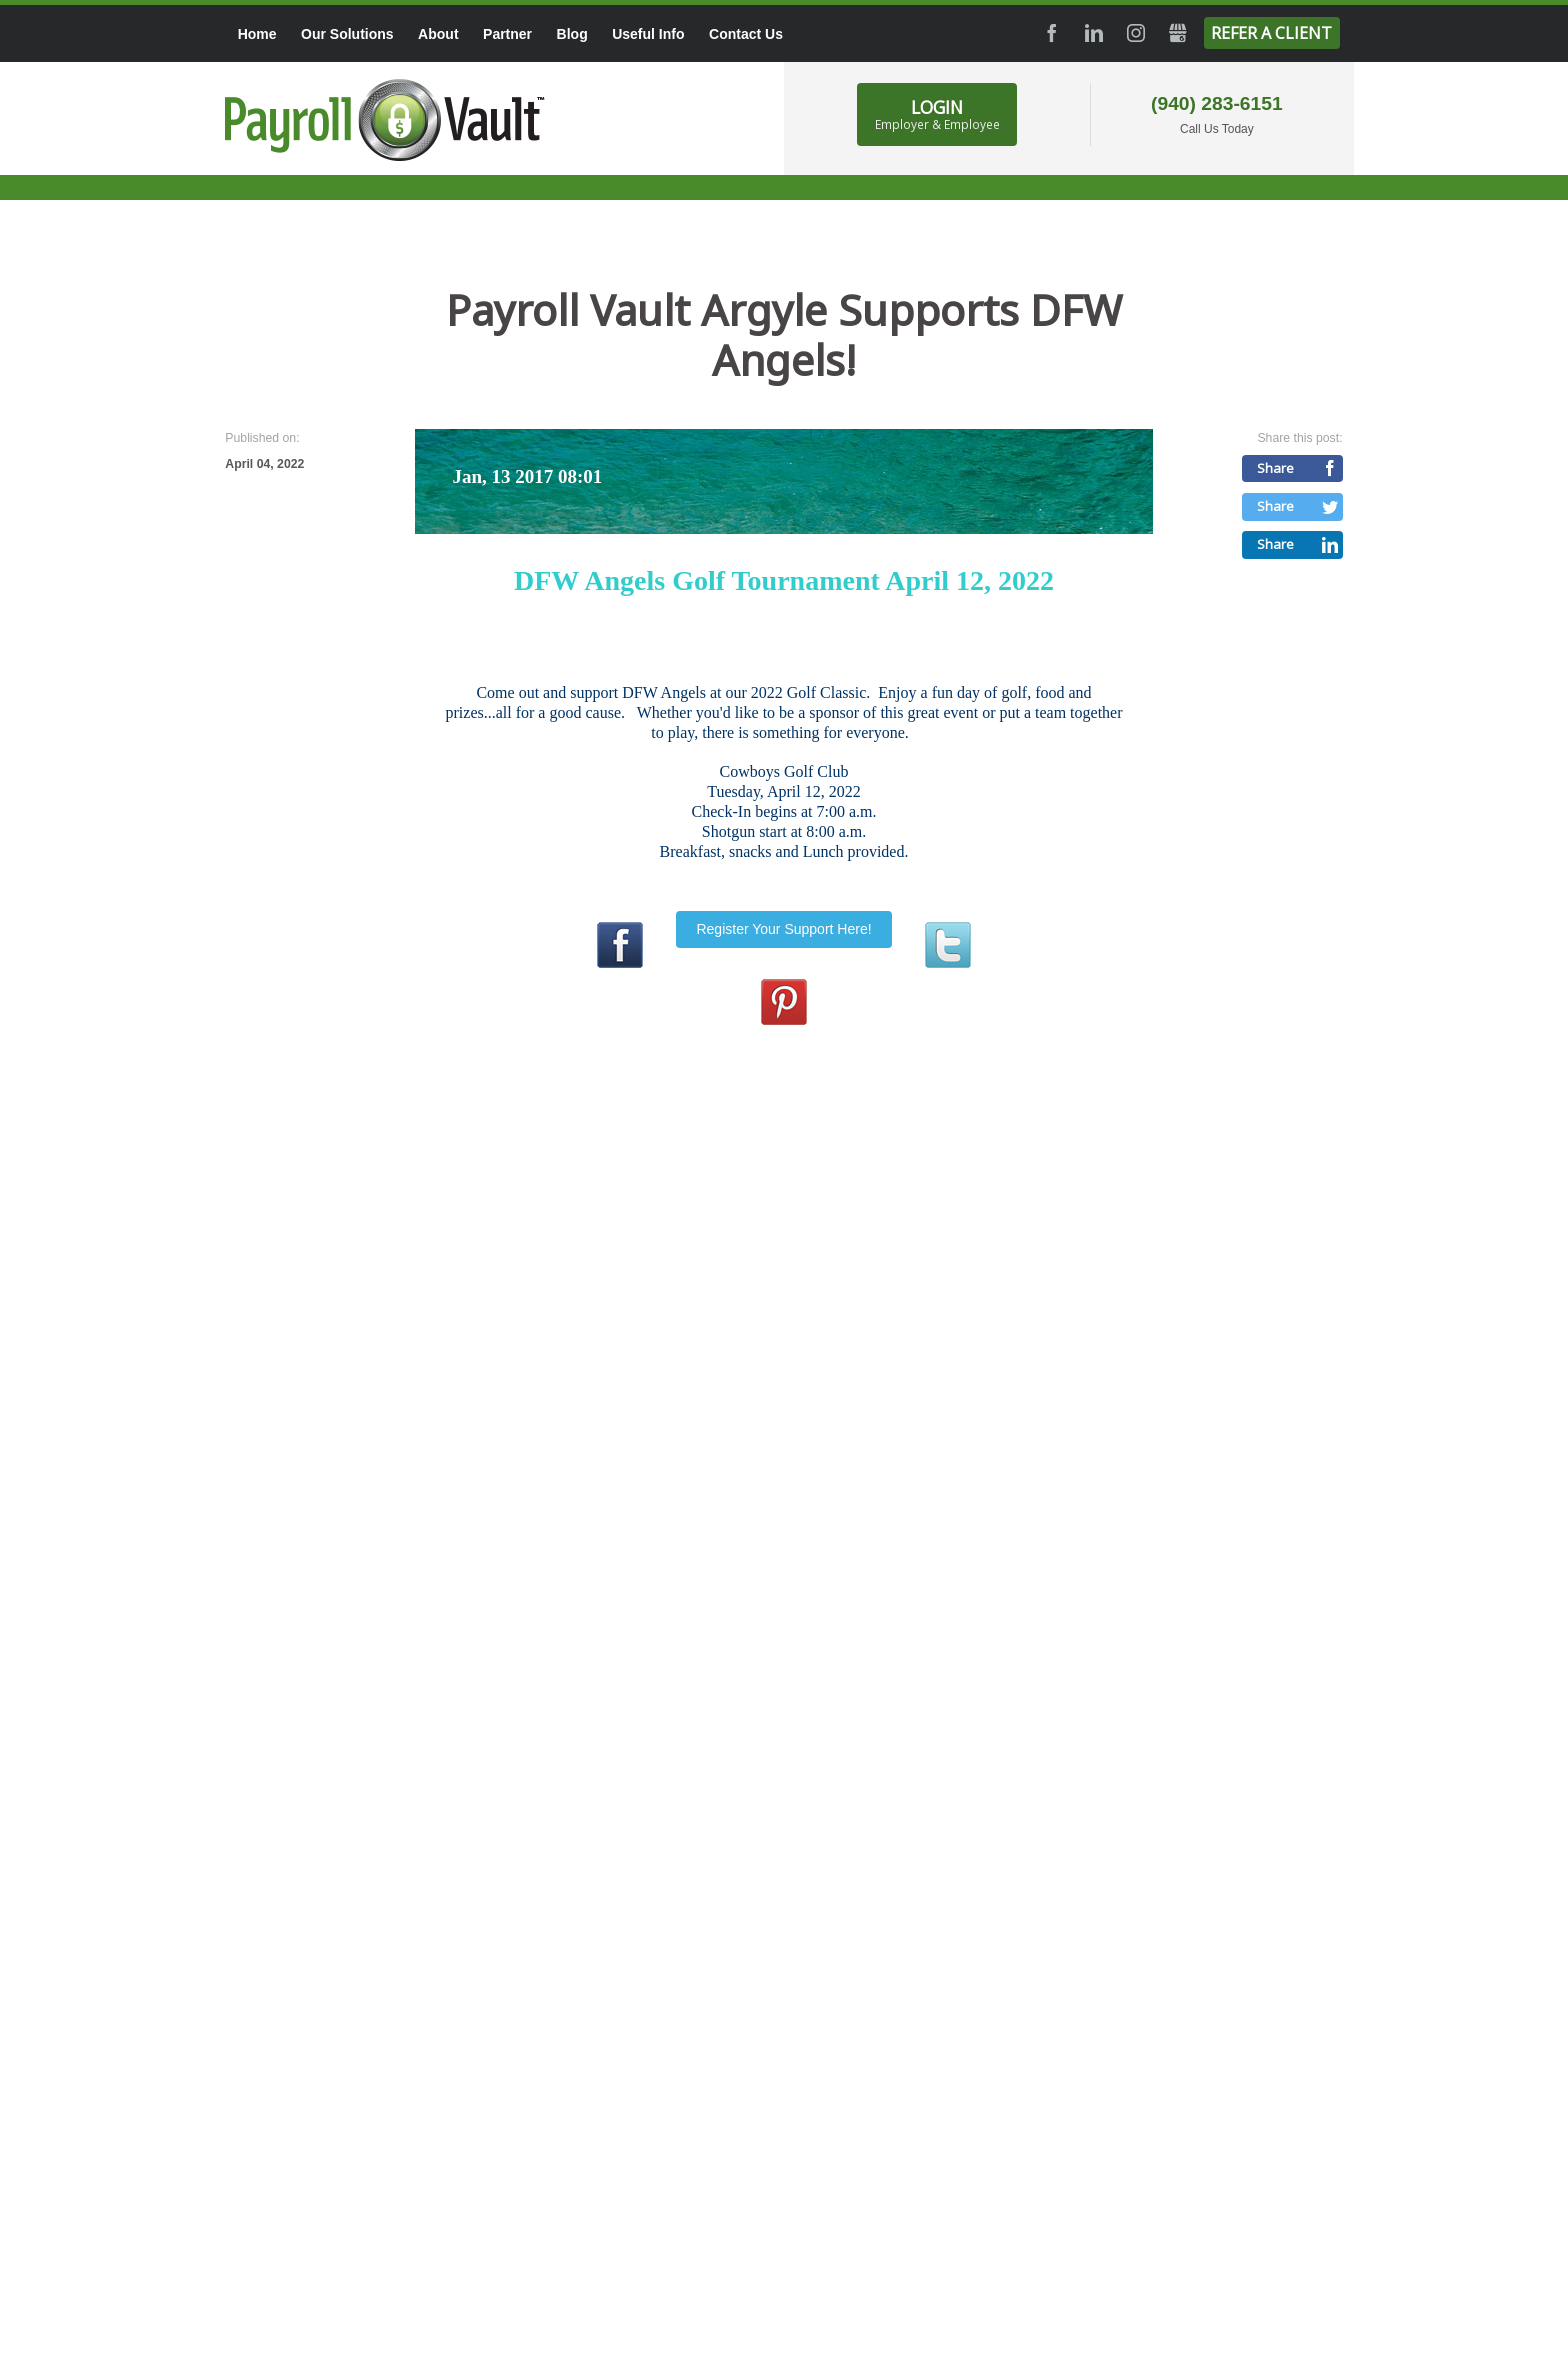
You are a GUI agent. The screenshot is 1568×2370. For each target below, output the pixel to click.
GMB (1178, 33)
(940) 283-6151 (1217, 103)
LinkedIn (1094, 33)
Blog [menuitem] (572, 34)
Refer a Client (1271, 33)
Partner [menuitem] (507, 34)
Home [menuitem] (257, 34)
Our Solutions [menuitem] (347, 34)
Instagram (1136, 33)
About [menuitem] (438, 34)
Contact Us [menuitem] (746, 34)
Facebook (1052, 33)
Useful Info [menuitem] (648, 34)
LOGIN (937, 114)
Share (1275, 468)
